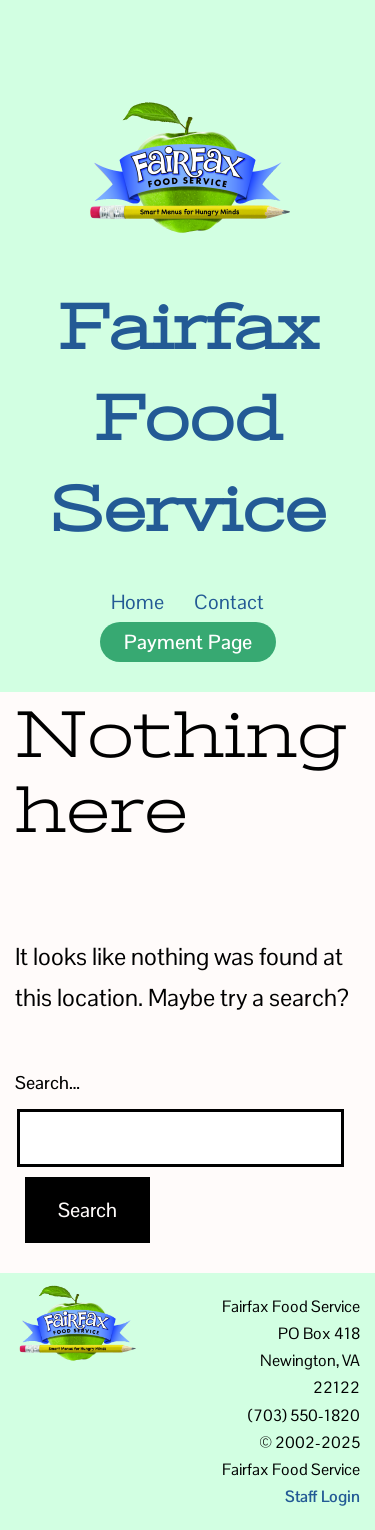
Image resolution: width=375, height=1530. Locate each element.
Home (137, 602)
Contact (229, 602)
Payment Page (188, 642)
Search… (47, 1082)
